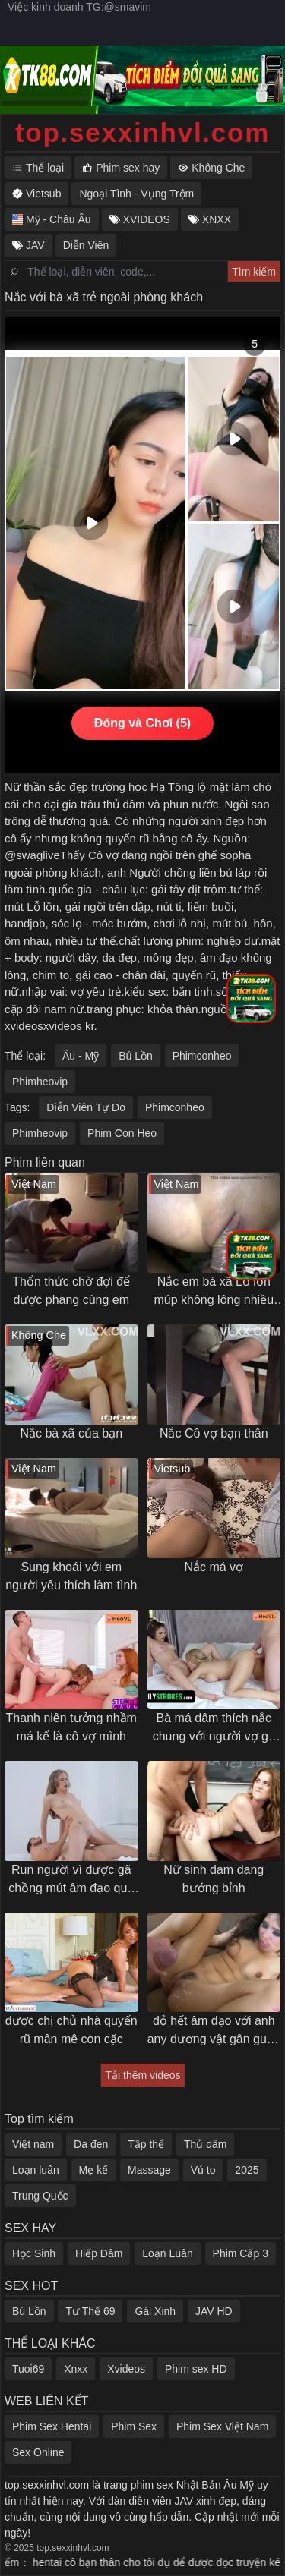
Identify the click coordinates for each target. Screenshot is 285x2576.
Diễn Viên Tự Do (85, 1107)
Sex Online (38, 2452)
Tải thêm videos (142, 2075)
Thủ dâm (205, 2144)
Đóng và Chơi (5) (142, 722)
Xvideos (126, 2369)
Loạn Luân (167, 2253)
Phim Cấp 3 (240, 2253)
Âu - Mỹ (80, 1056)
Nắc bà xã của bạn (71, 1433)
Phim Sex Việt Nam (222, 2426)
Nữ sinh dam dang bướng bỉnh (213, 1878)
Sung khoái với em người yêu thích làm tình (71, 1576)
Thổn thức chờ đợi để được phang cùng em (71, 1290)
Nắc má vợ (213, 1566)
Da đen (91, 2144)
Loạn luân (35, 2170)
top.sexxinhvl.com (142, 132)
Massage (149, 2170)
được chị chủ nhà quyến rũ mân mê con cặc (71, 2029)
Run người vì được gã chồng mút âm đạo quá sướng (71, 1880)
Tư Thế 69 (90, 2311)
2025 (246, 2170)
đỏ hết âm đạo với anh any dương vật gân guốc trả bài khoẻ (213, 2031)
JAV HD (214, 2311)
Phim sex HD (196, 2369)
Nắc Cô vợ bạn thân (214, 1433)
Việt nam (33, 2144)
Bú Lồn (136, 1056)
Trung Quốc (40, 2196)
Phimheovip (40, 1081)
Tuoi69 (28, 2369)
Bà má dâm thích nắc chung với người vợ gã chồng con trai (214, 1729)
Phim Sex (134, 2426)
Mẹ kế (94, 2170)
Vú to (203, 2170)
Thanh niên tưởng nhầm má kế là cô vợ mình (71, 1727)
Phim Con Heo (122, 1133)
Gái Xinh (155, 2311)
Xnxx (75, 2369)
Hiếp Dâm (98, 2253)
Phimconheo (202, 1056)
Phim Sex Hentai (51, 2426)
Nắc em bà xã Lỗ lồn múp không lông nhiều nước (214, 1292)
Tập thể (146, 2144)
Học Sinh (33, 2253)
